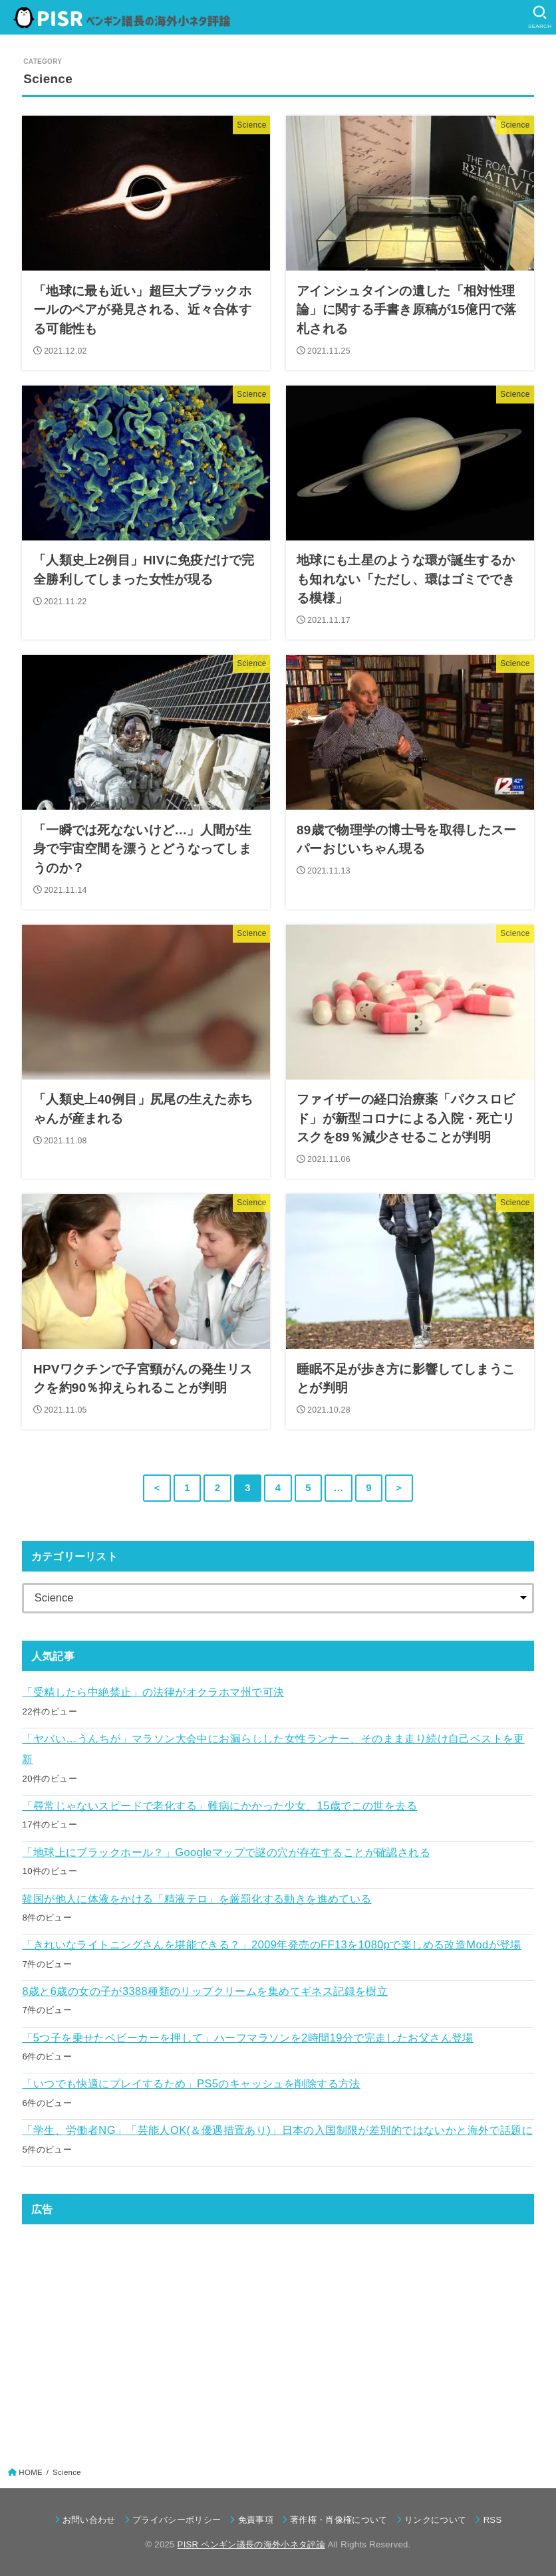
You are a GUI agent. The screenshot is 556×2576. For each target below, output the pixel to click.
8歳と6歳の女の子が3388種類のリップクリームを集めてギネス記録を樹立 (205, 1991)
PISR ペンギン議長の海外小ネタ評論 (251, 2544)
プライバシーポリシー (176, 2520)
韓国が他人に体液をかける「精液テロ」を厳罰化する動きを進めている (196, 1899)
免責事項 (255, 2520)
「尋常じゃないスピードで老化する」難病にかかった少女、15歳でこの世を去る (219, 1806)
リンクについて (435, 2520)
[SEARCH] (539, 17)
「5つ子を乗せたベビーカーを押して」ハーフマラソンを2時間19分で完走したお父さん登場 (247, 2038)
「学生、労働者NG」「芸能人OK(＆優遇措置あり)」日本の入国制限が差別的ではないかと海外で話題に (277, 2130)
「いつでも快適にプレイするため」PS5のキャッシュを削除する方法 (191, 2083)
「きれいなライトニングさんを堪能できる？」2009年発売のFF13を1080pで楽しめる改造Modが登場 (271, 1944)
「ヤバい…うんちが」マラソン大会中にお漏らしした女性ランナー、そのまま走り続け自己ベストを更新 (273, 1748)
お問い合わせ (89, 2520)
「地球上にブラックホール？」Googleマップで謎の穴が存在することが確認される (226, 1852)
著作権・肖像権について (339, 2520)
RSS (493, 2520)
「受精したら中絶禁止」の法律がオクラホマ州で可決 (153, 1692)
